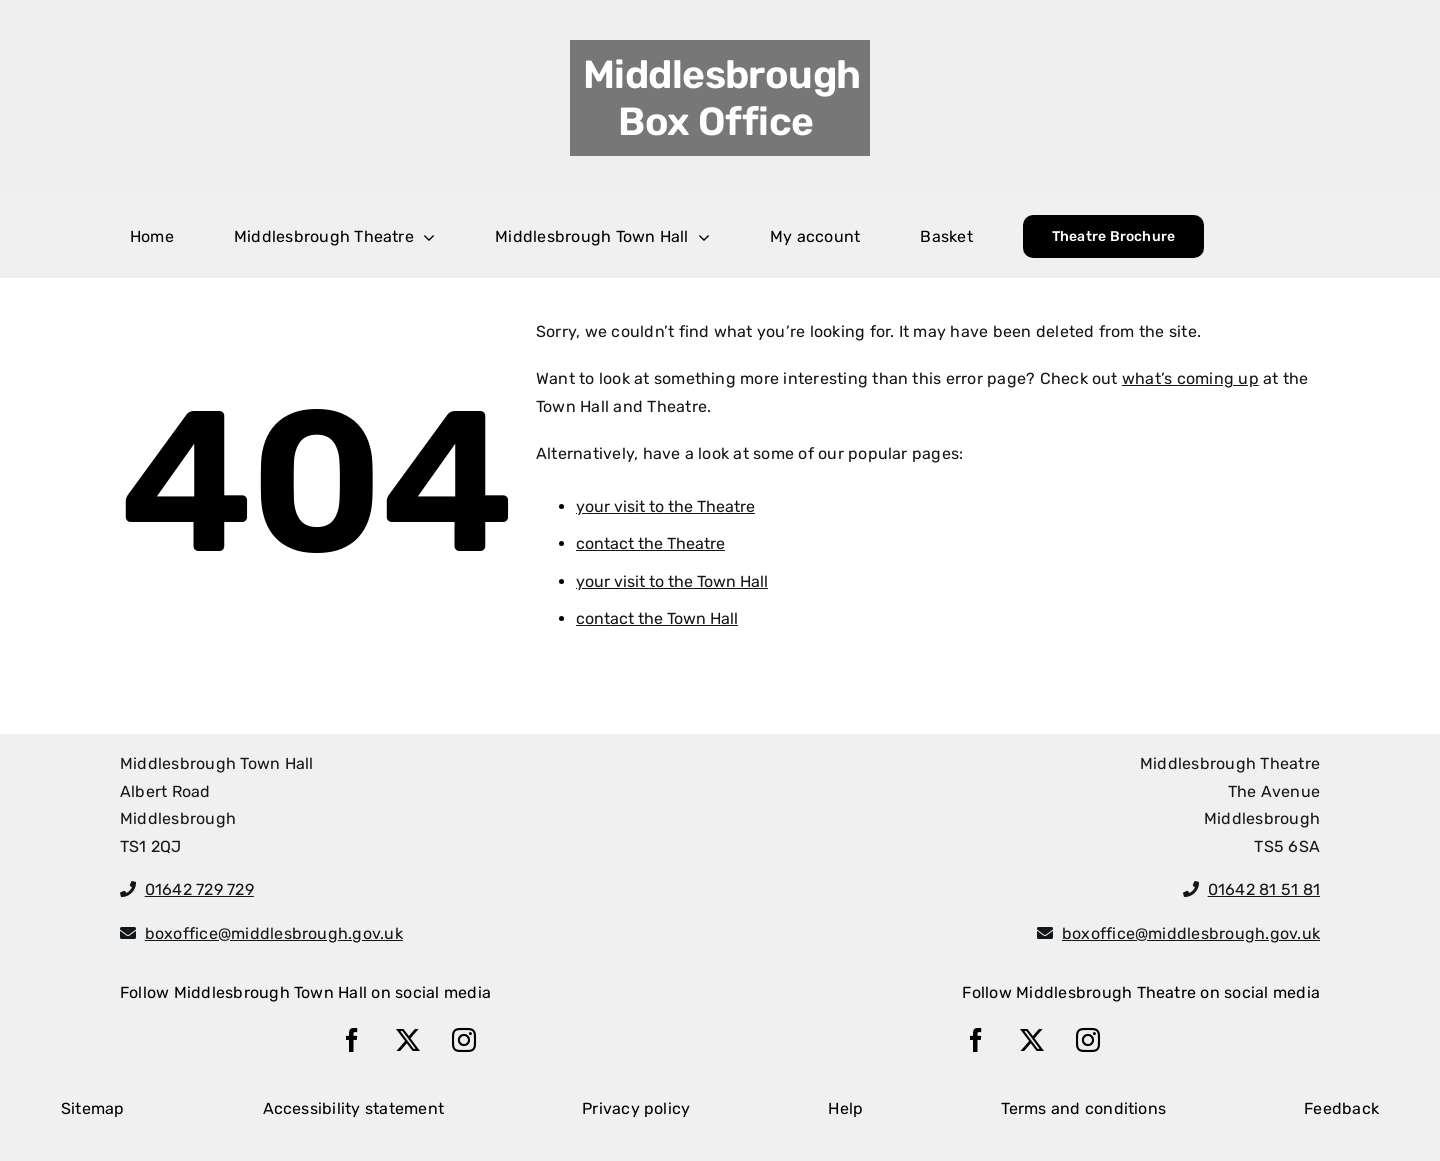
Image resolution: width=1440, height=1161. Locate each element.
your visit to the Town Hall (672, 581)
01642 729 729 (199, 889)
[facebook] (352, 1040)
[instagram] (464, 1040)
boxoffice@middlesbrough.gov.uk (274, 933)
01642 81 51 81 (1264, 889)
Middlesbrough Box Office (721, 98)
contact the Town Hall (657, 618)
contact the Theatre (650, 543)
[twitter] (408, 1040)
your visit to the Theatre (665, 506)
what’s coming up (1190, 378)
